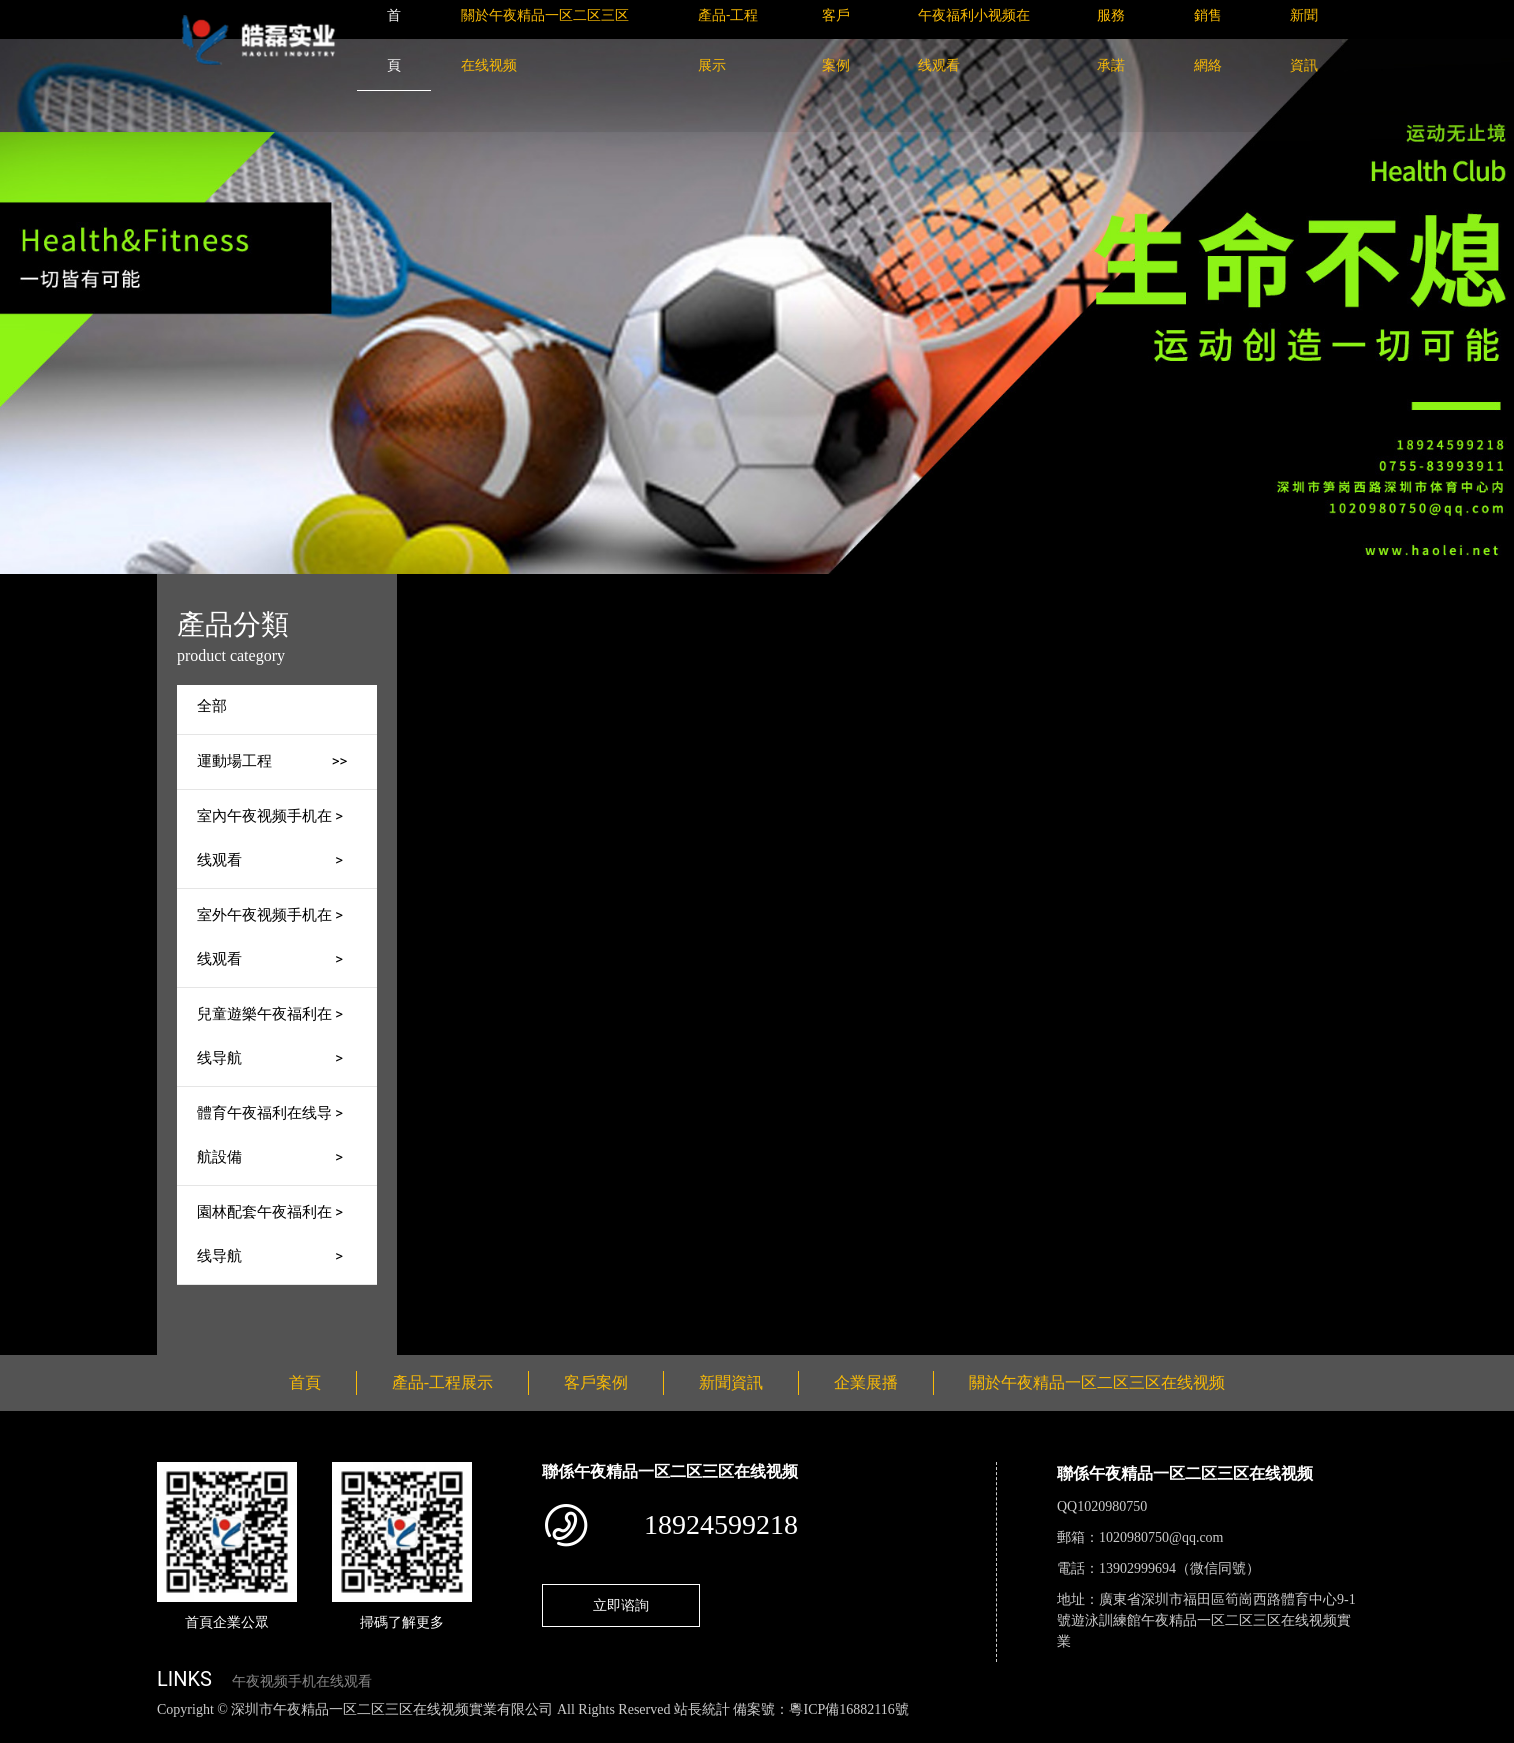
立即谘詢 (621, 1605)
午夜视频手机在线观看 (302, 1681)
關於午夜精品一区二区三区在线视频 (1097, 1382)
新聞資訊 (731, 1382)
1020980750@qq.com (1161, 1537)
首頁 (530, 587)
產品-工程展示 (615, 587)
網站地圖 (30, 1731)
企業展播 (866, 1382)
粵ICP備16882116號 (848, 1709)
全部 (212, 706)
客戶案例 (596, 1382)
